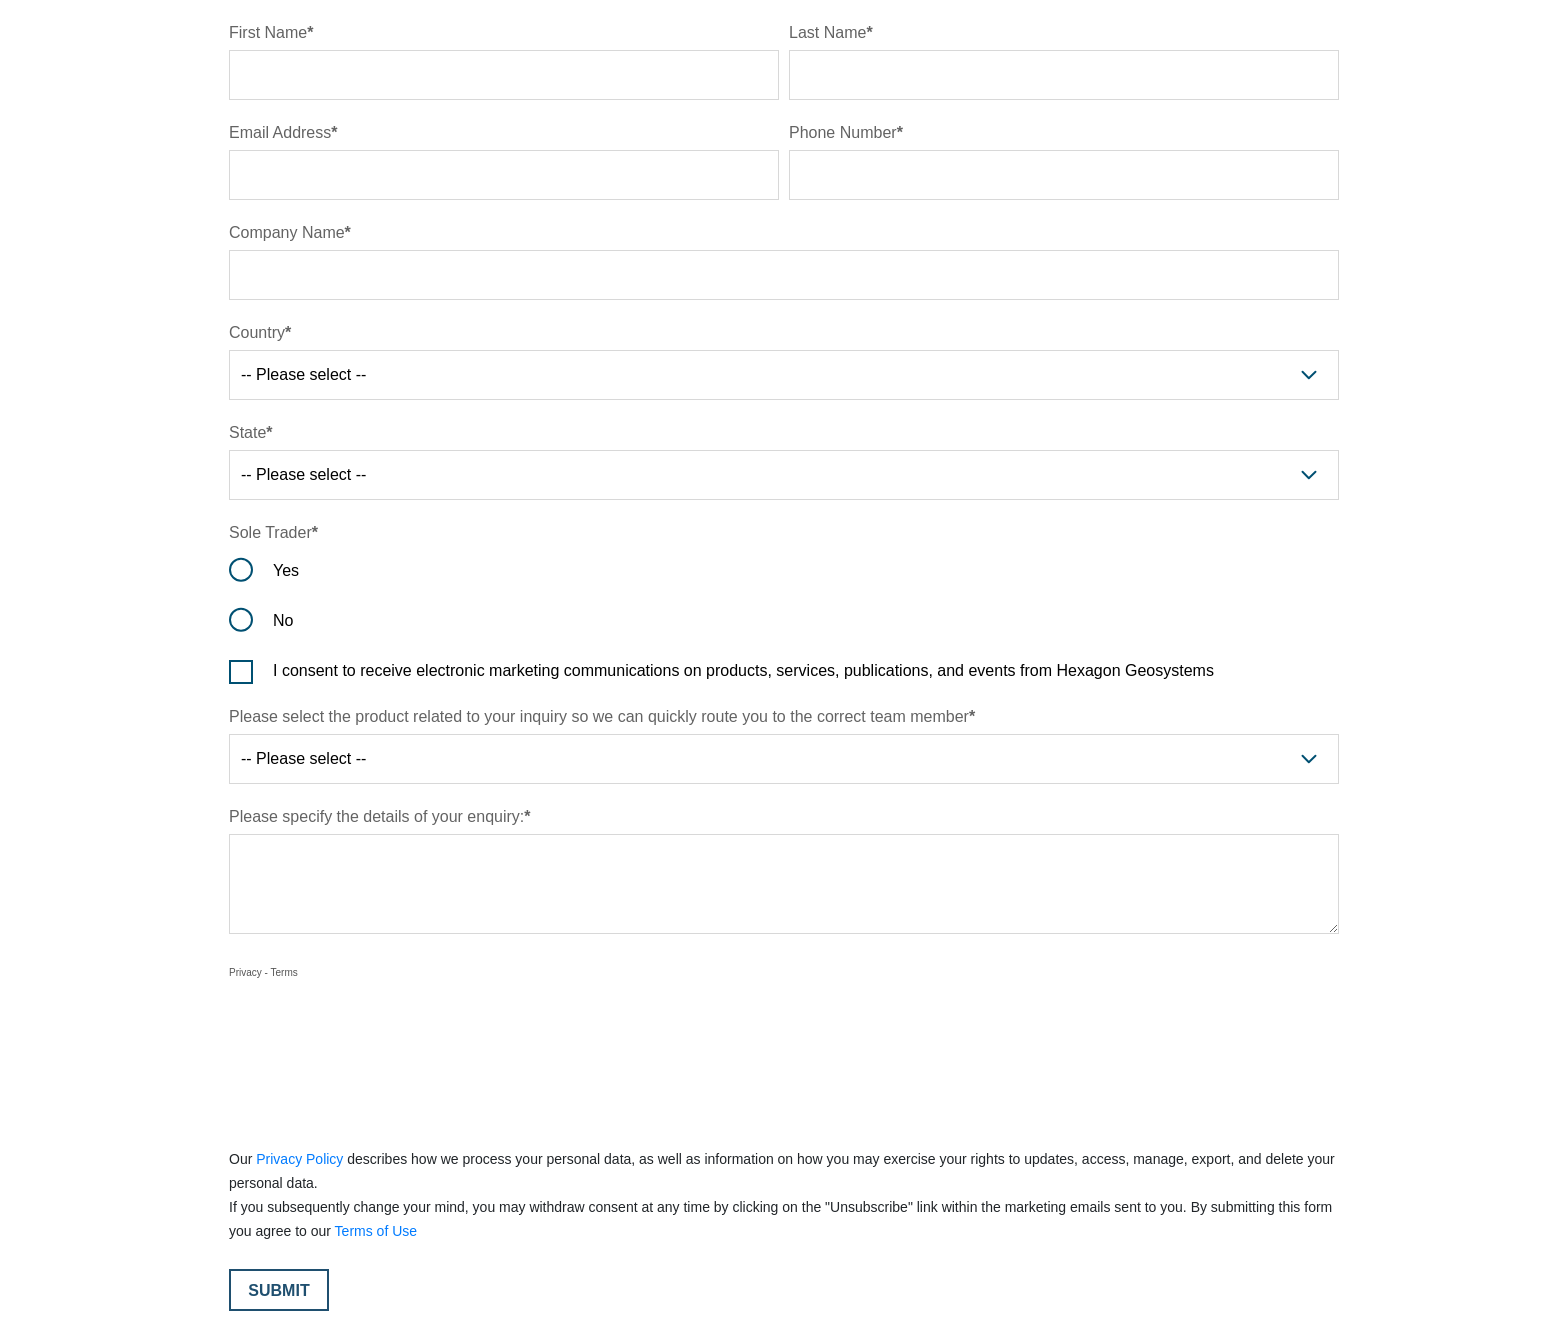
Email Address (280, 132)
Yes (286, 570)
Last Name (827, 32)
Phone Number (843, 132)
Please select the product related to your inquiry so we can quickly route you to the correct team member (599, 716)
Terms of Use (376, 1231)
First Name (268, 32)
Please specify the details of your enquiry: (376, 816)
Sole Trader (270, 532)
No (283, 620)
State (247, 432)
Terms (284, 972)
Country (257, 332)
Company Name (287, 232)
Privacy (245, 972)
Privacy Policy (299, 1159)
